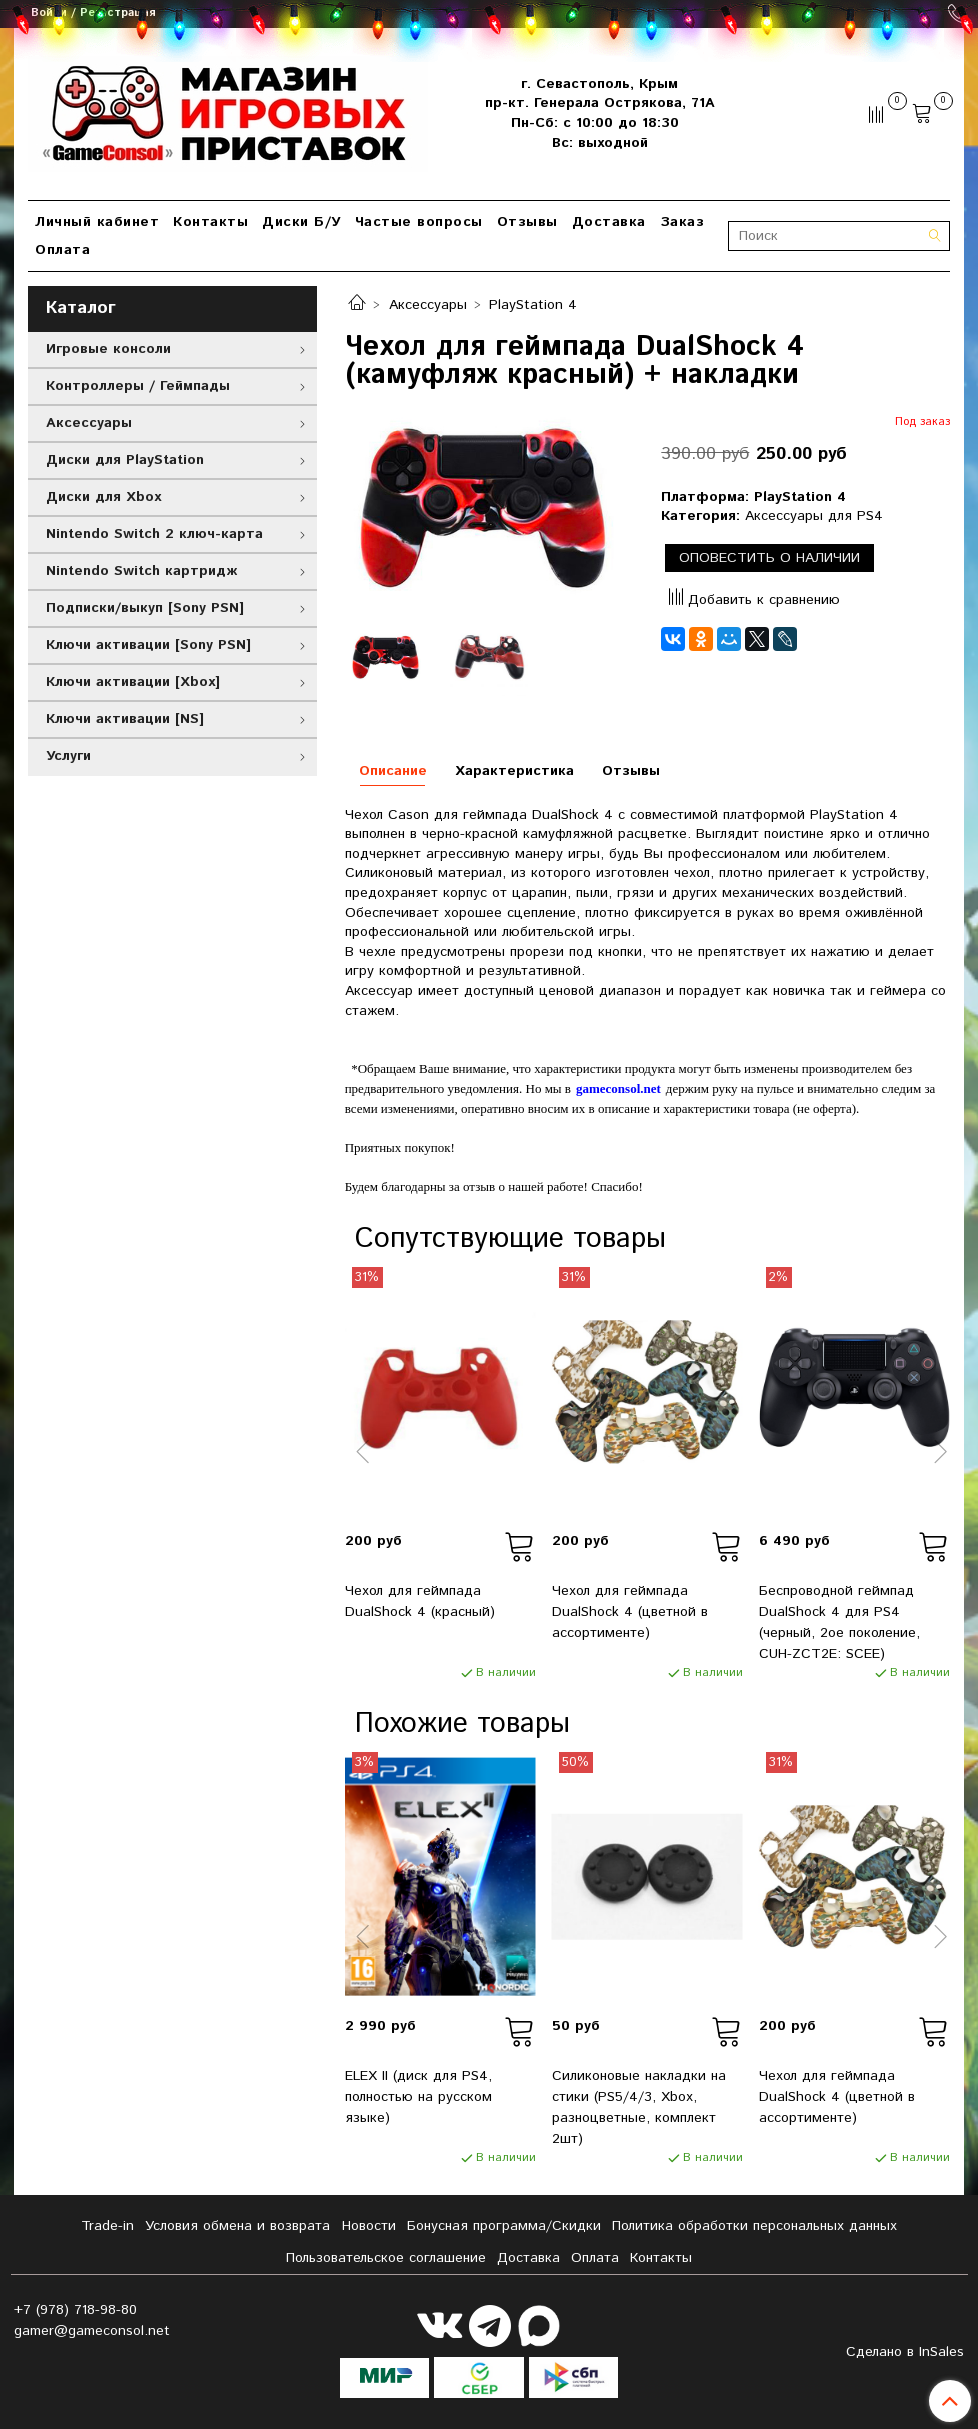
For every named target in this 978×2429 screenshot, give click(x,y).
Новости (369, 2226)
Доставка (609, 222)
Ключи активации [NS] (125, 719)
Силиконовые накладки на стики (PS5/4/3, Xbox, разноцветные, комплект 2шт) (639, 2107)
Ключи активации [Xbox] (133, 682)
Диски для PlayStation (125, 460)
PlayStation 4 (533, 305)
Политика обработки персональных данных (754, 2226)
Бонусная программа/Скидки (504, 2226)
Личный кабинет (97, 222)
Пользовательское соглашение (386, 2258)
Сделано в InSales (905, 2352)
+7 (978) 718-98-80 (75, 2310)
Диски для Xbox (103, 497)
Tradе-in (107, 2226)
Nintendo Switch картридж (141, 571)
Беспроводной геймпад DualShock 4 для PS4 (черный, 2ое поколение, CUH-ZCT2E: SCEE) (839, 1622)
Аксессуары (428, 305)
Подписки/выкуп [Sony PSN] (145, 608)
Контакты (210, 222)
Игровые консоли (108, 349)
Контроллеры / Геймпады (138, 386)
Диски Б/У (301, 222)
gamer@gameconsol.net (92, 2331)
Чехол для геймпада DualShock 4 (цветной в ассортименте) (630, 1612)
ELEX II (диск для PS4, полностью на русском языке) (418, 2097)
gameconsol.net (618, 1088)
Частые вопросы (419, 222)
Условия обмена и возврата (237, 2226)
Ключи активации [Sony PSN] (148, 645)
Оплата (62, 250)
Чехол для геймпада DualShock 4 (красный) (420, 1601)
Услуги (68, 756)
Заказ (682, 222)
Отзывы (527, 222)
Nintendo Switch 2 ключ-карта (154, 534)
